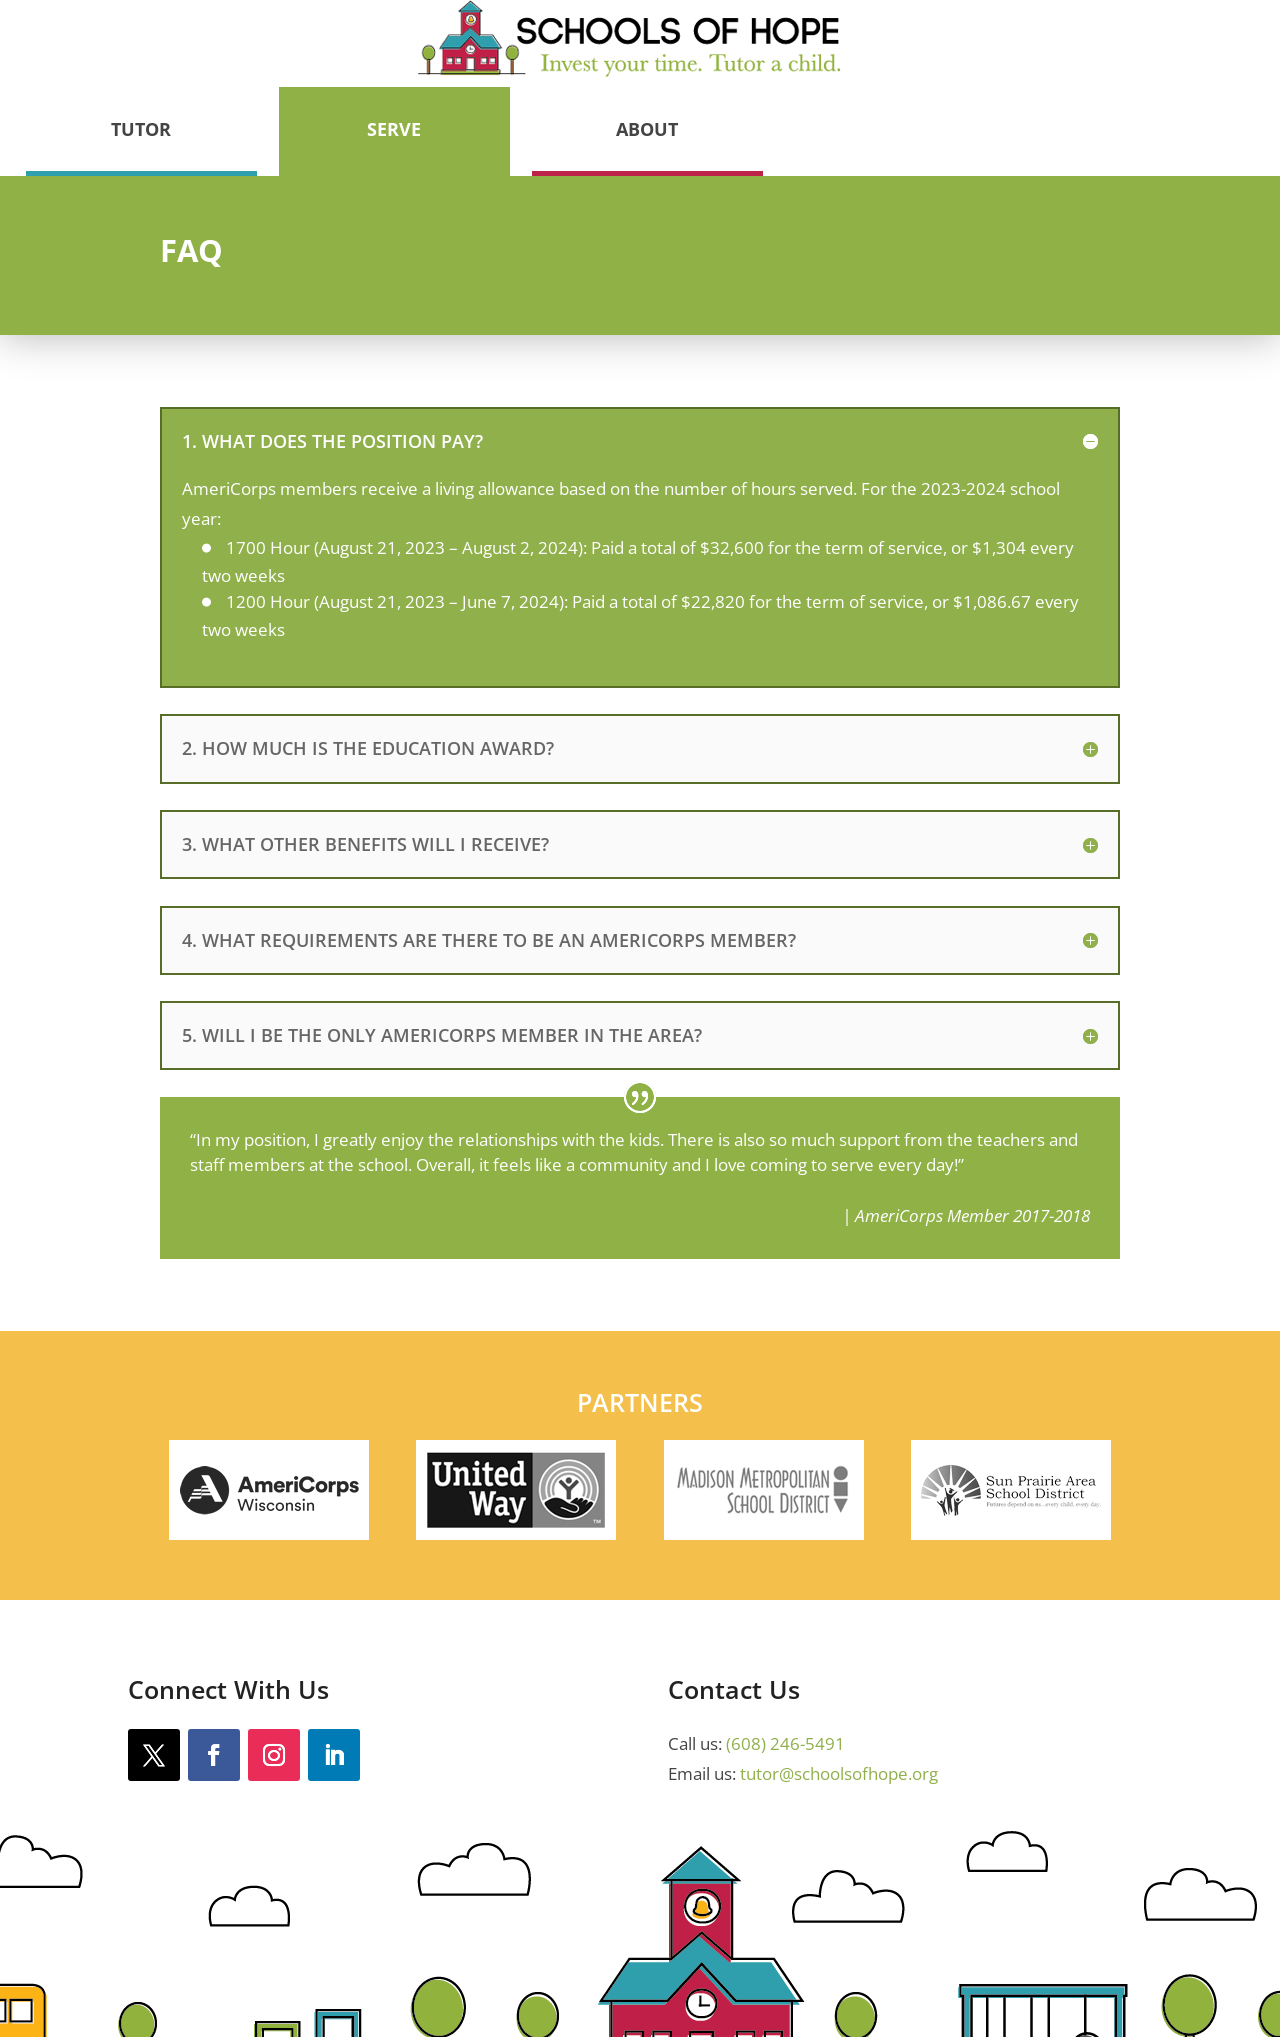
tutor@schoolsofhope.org (839, 1696)
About (1139, 52)
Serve (886, 52)
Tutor (633, 52)
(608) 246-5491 (785, 1665)
